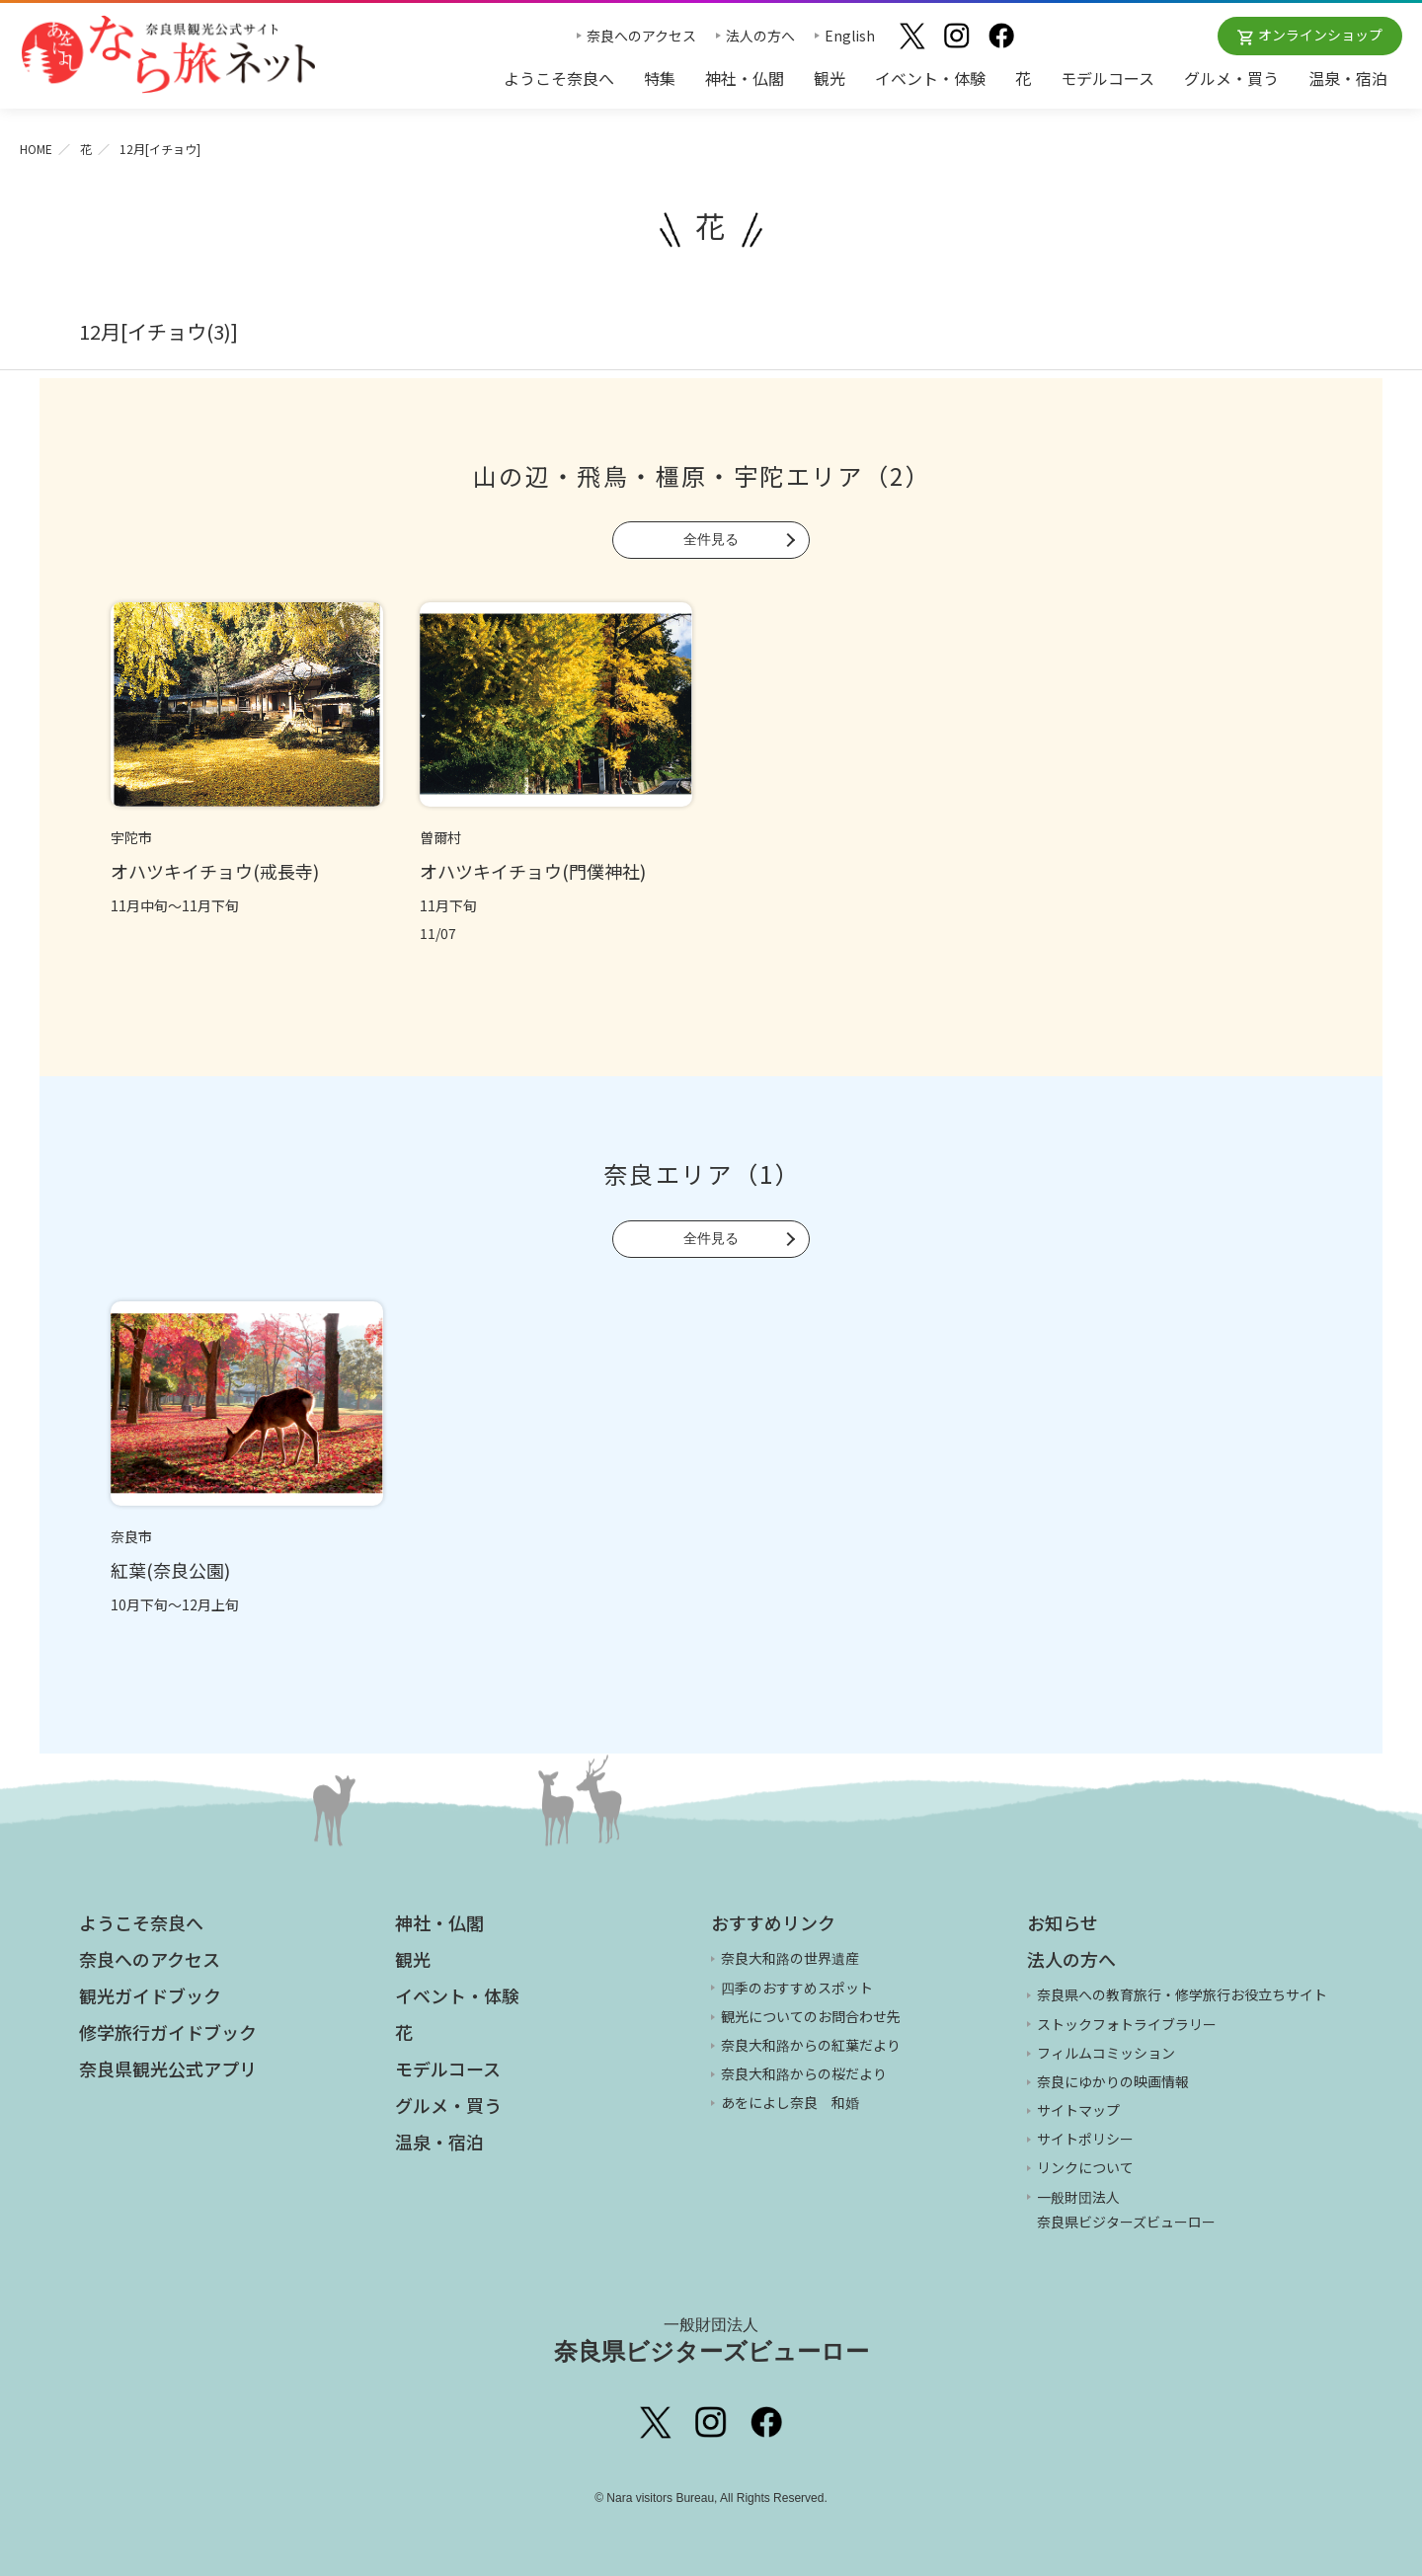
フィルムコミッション (1106, 2053)
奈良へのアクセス (641, 35)
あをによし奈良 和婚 (790, 2102)
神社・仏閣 (744, 78)
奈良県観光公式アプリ (168, 2068)
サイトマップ (1078, 2110)
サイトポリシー (1085, 2138)
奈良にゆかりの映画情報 (1113, 2081)
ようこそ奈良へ (559, 78)
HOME (36, 148)
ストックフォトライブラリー (1127, 2024)
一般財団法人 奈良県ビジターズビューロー (1126, 2209)
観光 (829, 78)
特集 (659, 78)
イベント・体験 (930, 78)
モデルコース (1107, 78)
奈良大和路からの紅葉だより (811, 2045)
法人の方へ (760, 35)
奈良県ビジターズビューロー (711, 2340)
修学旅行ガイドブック (168, 2032)
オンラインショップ (1320, 34)
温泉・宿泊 (1347, 78)
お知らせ (1062, 1922)
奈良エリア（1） (702, 1173)
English (850, 35)
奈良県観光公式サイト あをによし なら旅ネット (168, 54)
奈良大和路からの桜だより (804, 2073)
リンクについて (1085, 2167)
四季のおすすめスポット (797, 1987)
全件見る (711, 539)
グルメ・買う (1231, 78)
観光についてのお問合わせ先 (811, 2016)
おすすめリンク (773, 1922)
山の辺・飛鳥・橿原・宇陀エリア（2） (702, 475)
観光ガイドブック (150, 1995)
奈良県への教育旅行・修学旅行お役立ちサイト (1182, 1994)
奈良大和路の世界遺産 (790, 1958)
